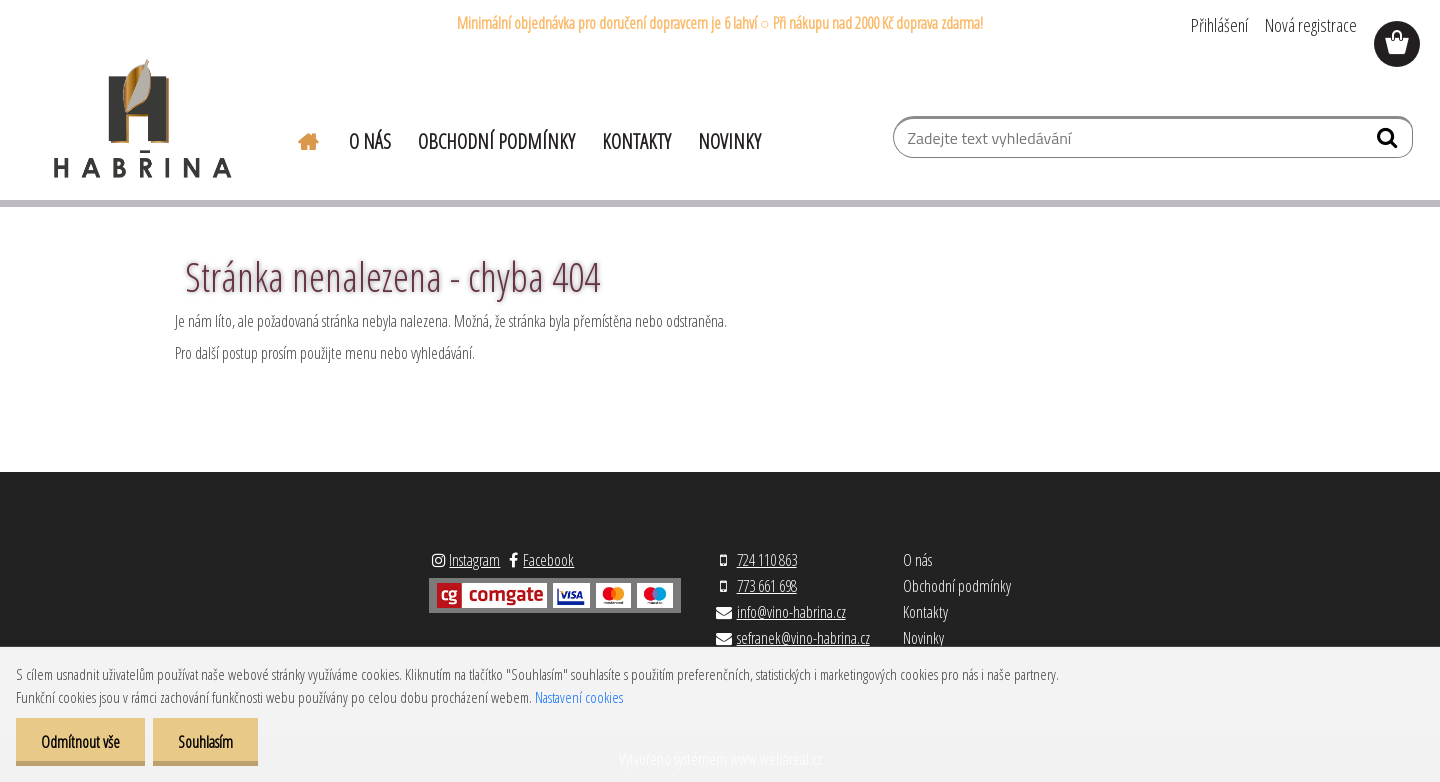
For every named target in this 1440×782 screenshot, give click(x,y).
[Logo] (143, 119)
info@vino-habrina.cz (791, 612)
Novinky (729, 141)
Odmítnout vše (80, 742)
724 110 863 (767, 560)
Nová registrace (1311, 25)
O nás (370, 141)
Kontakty (636, 141)
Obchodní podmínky (496, 141)
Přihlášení (1219, 25)
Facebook (548, 560)
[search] (1389, 142)
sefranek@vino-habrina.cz (803, 638)
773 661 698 (767, 586)
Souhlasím (205, 742)
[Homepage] (296, 139)
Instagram (474, 560)
